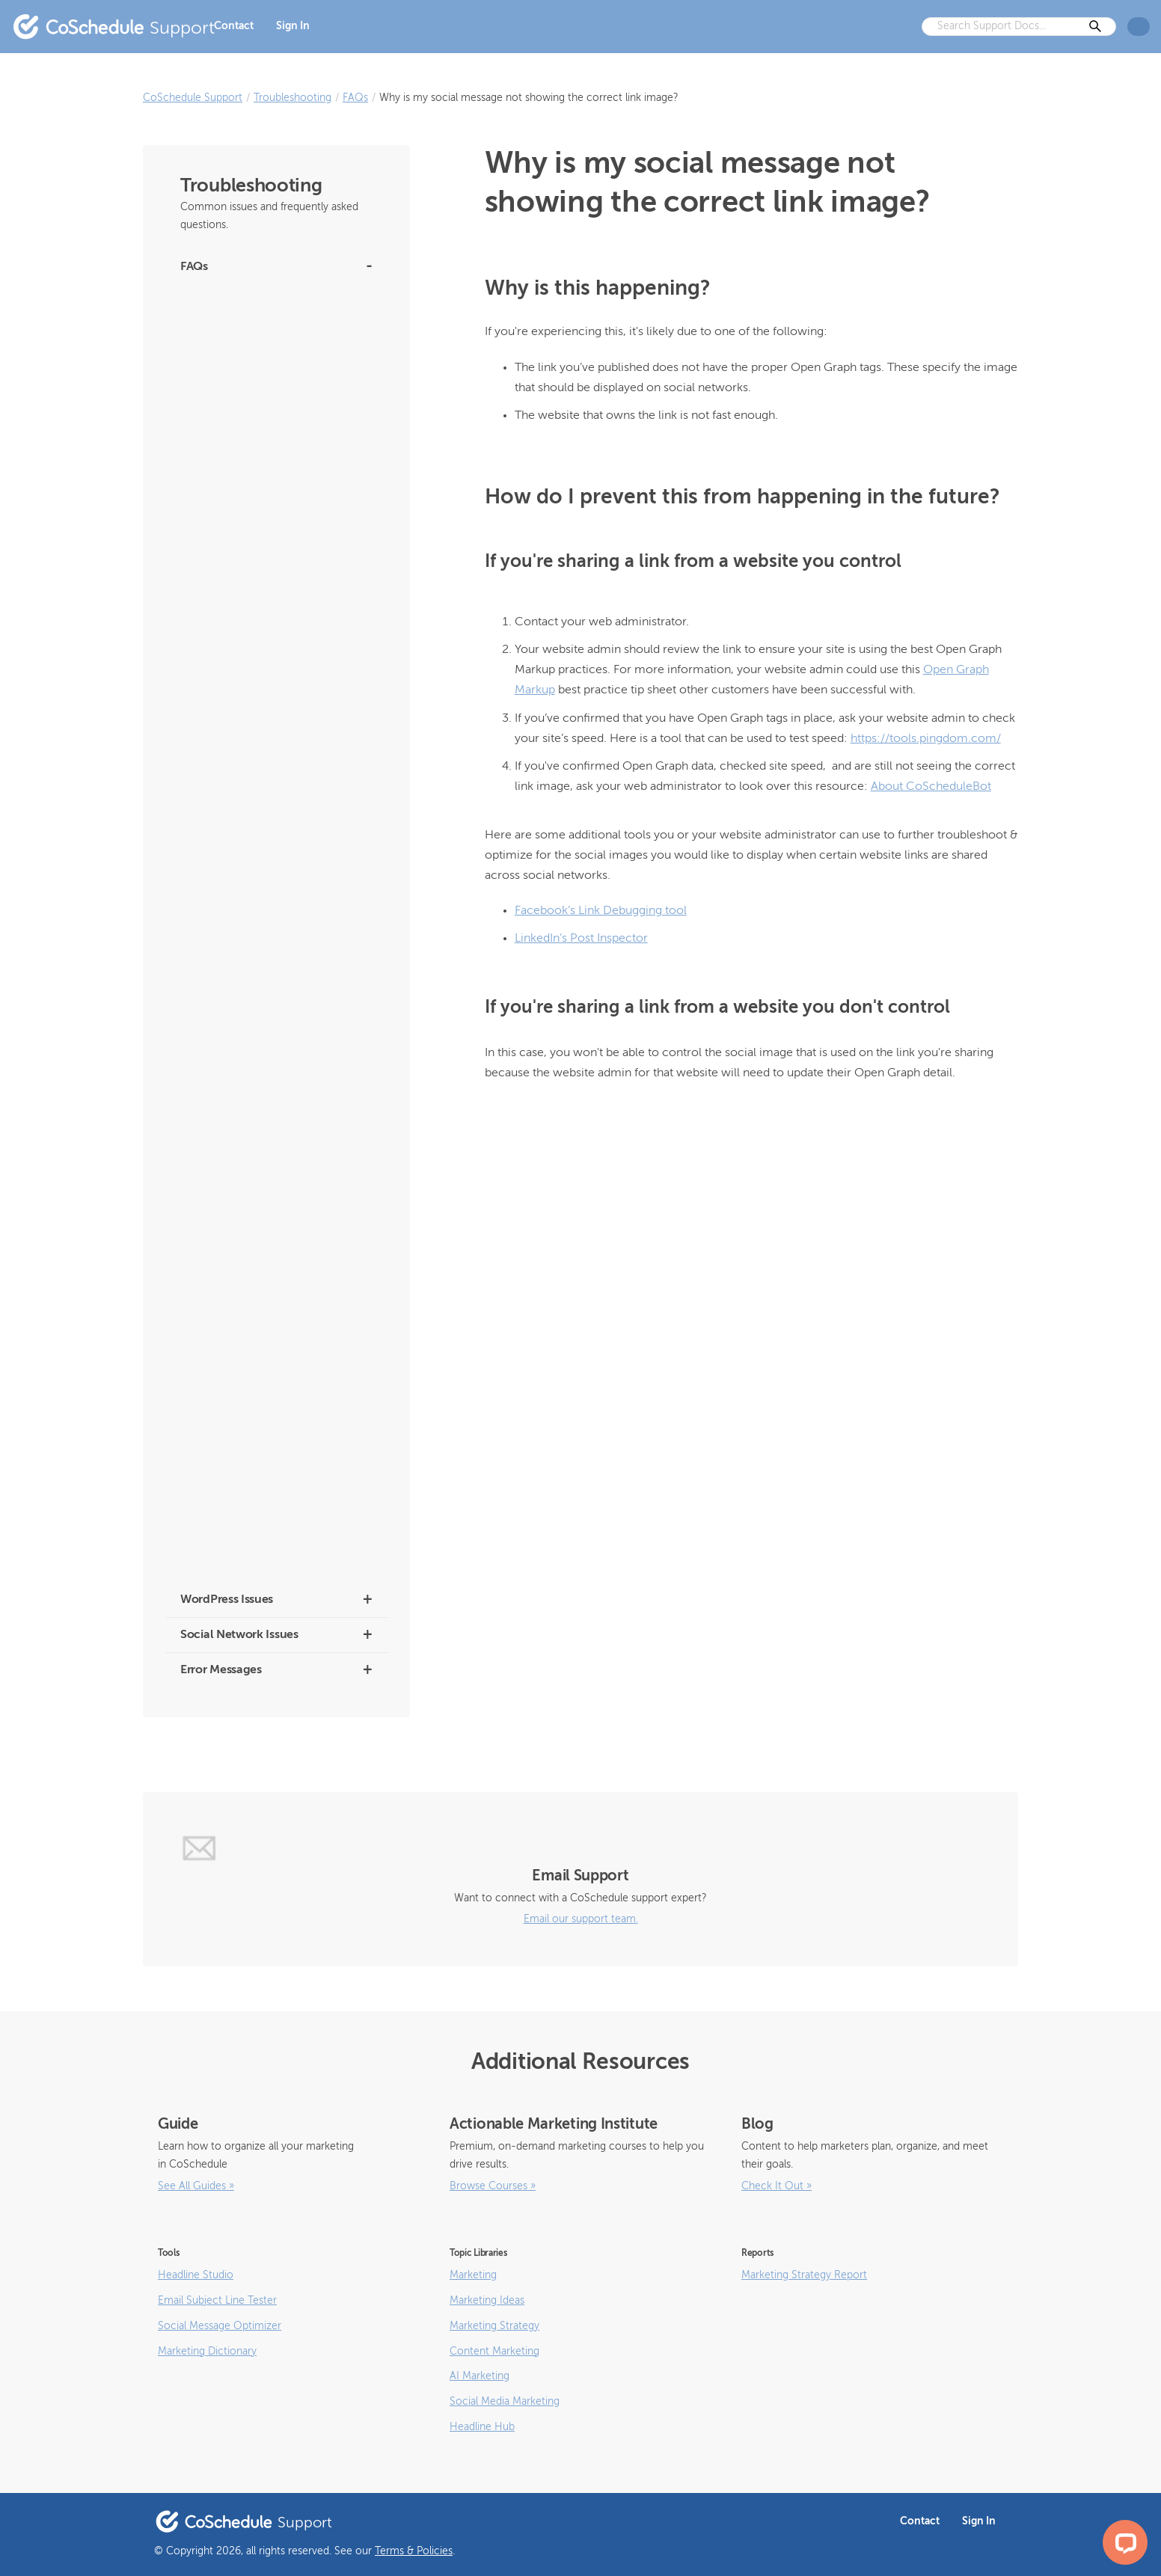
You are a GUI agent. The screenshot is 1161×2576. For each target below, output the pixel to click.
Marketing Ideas (487, 2301)
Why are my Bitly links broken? (248, 706)
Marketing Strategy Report (804, 2275)
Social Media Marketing (505, 2401)
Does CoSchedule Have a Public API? (263, 1176)
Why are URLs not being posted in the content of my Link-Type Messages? (265, 1525)
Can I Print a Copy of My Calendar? (259, 1338)
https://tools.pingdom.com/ (926, 739)
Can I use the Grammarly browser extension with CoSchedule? (256, 1216)
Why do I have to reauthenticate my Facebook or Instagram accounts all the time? (270, 657)
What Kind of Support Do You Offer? (262, 997)
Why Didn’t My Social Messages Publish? (270, 787)
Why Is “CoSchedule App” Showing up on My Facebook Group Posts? (273, 746)
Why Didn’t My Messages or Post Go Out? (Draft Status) (274, 828)
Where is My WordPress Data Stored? (263, 965)
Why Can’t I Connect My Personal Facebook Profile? (255, 876)
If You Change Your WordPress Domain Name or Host (269, 1087)
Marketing (473, 2275)
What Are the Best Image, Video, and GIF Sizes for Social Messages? (272, 1476)
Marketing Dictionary (207, 2351)
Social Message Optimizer (219, 2326)
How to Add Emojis (223, 1565)
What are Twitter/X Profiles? (242, 299)
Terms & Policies (414, 2551)
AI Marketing (479, 2376)
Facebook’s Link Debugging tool (601, 911)
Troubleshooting (292, 98)
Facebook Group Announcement (254, 396)
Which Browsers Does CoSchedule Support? (258, 925)
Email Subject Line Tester (217, 2301)
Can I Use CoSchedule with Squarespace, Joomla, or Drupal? (272, 1265)
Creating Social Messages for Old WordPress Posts (254, 552)
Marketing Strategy (494, 2326)
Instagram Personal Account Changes (265, 364)
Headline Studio (195, 2275)
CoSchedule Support (192, 98)
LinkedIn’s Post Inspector (581, 939)
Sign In (293, 26)
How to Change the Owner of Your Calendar (258, 1136)
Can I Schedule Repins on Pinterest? (261, 1306)
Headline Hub (482, 2427)
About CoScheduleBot (229, 332)
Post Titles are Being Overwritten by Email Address (273, 1038)
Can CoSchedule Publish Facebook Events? (259, 1427)
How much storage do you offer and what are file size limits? (275, 600)
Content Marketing (494, 2351)
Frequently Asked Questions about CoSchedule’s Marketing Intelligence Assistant (261, 444)
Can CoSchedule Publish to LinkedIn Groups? (262, 1379)
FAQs (355, 98)
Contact (234, 26)
